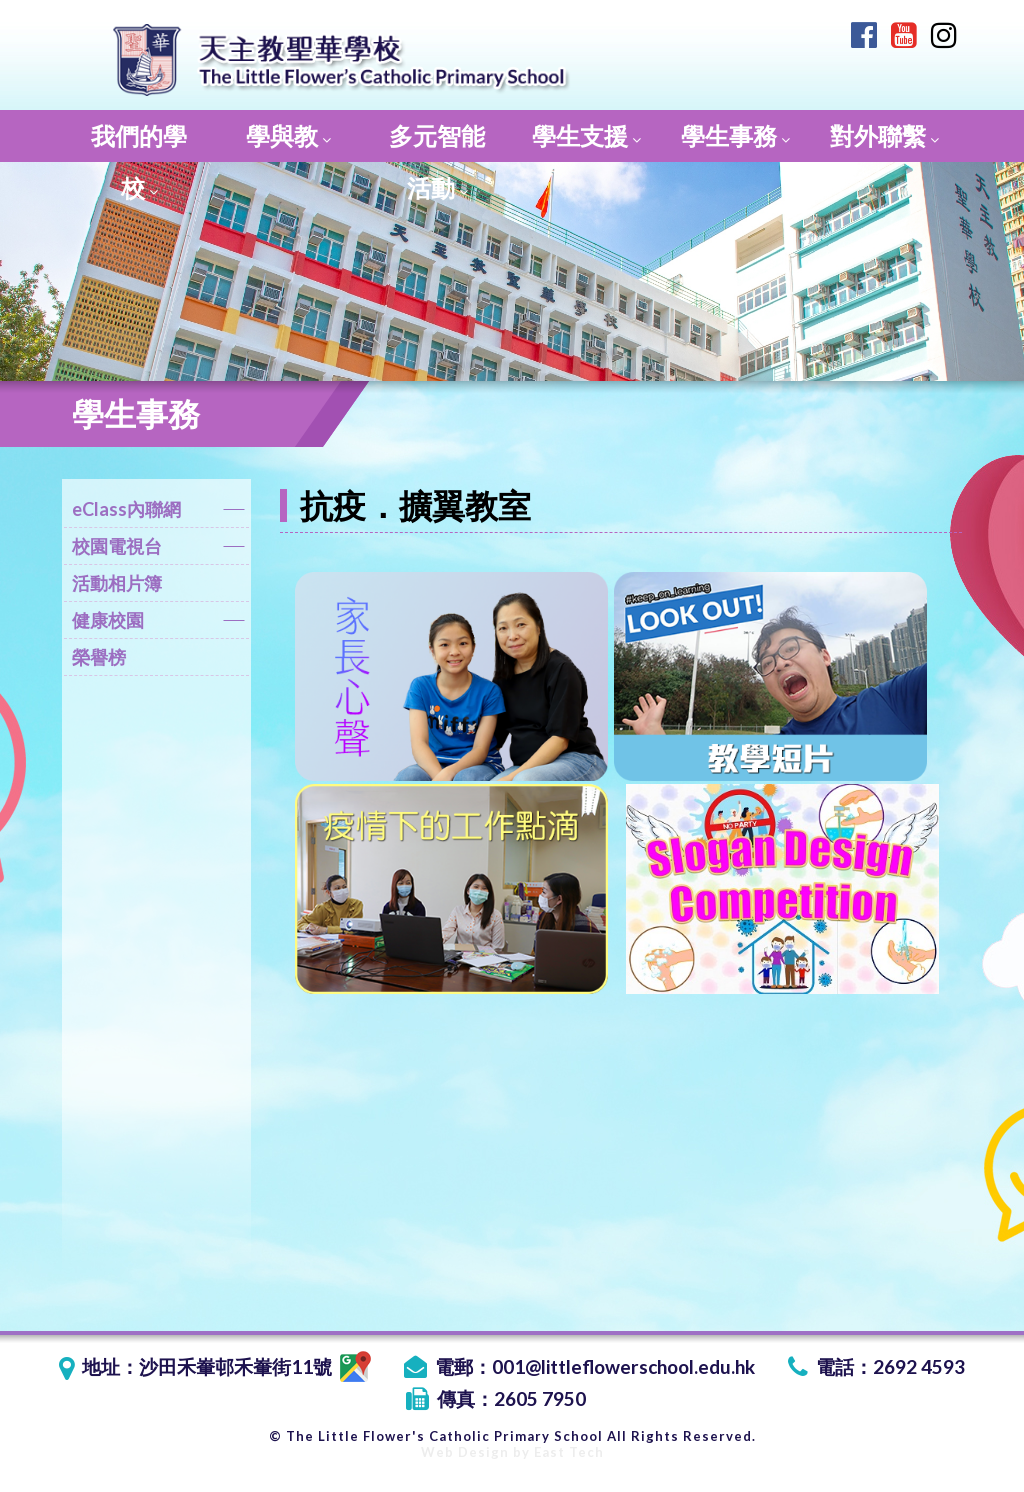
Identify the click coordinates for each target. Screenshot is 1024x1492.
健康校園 (158, 623)
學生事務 (735, 135)
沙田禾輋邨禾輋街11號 (255, 1366)
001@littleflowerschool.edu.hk (623, 1366)
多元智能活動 (437, 141)
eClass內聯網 (158, 512)
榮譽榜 (99, 657)
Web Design (465, 1452)
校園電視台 (158, 549)
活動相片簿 (117, 583)
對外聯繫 (884, 135)
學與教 (288, 135)
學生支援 (586, 135)
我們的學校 (139, 141)
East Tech (569, 1452)
